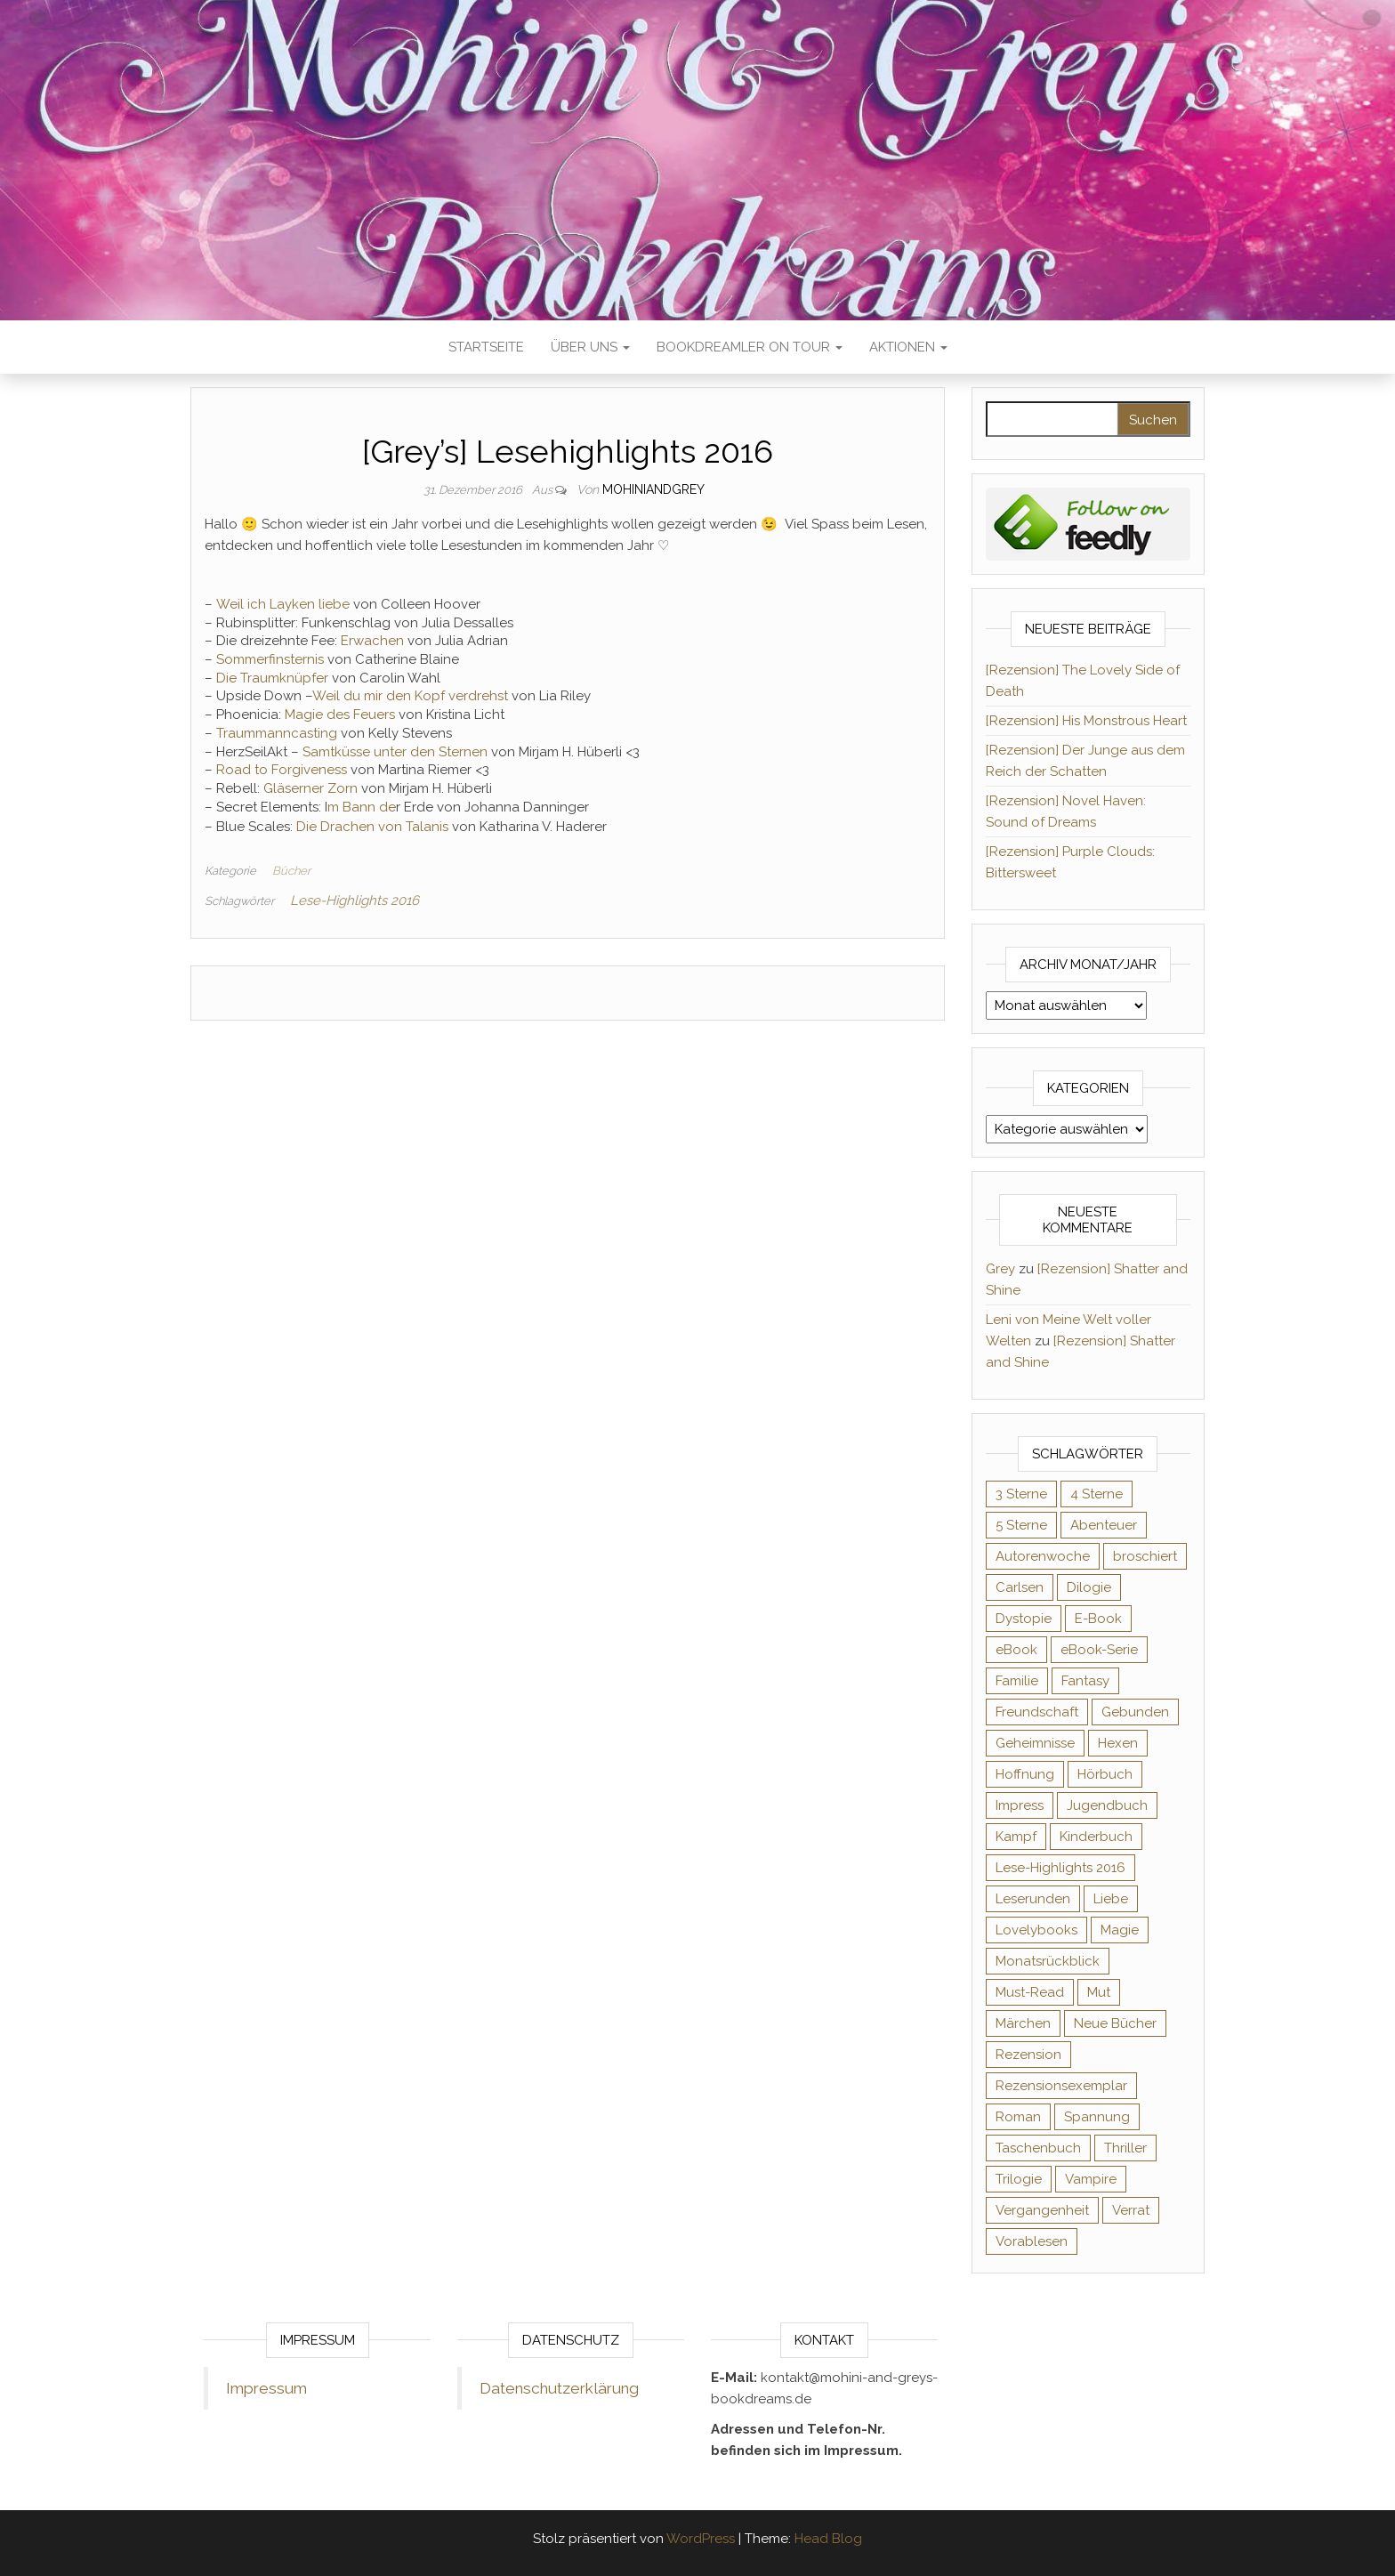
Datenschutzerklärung (559, 2388)
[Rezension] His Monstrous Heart (1086, 721)
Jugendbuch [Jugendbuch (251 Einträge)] (1107, 1805)
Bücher (291, 870)
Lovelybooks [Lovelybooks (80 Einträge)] (1036, 1930)
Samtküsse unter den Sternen (393, 752)
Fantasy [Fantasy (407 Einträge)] (1085, 1681)
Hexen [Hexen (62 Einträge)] (1118, 1743)
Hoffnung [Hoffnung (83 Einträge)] (1025, 1774)
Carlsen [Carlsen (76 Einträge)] (1020, 1587)
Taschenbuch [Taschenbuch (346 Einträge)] (1038, 2148)
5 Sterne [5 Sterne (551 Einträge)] (1021, 1525)
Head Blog (828, 2539)
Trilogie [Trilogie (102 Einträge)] (1019, 2179)
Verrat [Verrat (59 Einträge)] (1130, 2210)
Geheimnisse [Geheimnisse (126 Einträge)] (1035, 1743)
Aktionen (908, 347)
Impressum (266, 2388)
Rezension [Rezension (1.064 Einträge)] (1028, 2055)
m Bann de (361, 807)
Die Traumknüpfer (270, 678)
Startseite (486, 347)
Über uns (590, 347)
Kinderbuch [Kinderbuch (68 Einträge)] (1096, 1837)
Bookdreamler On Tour (750, 347)
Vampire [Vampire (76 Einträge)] (1091, 2179)
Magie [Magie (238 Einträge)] (1120, 1930)
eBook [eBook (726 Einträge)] (1016, 1650)
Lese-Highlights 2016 (354, 900)
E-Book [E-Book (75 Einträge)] (1098, 1619)
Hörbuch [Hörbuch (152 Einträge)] (1105, 1774)
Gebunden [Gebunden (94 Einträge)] (1135, 1712)
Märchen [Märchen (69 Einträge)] (1023, 2023)
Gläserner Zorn (309, 788)
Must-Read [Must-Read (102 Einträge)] (1030, 1992)
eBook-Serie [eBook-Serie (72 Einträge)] (1099, 1650)
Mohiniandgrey (653, 489)
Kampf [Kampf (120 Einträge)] (1016, 1837)
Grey (1000, 1269)
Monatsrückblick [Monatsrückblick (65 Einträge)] (1048, 1961)
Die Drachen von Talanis (370, 827)
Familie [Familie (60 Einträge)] (1017, 1681)
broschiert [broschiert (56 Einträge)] (1145, 1556)
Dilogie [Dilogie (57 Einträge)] (1089, 1587)
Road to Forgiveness (280, 770)
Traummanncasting (275, 733)
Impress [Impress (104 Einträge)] (1020, 1805)
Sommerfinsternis (268, 659)
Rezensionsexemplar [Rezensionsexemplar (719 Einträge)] (1061, 2086)
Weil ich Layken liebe (281, 604)
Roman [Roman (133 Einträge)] (1018, 2117)
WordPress (700, 2539)
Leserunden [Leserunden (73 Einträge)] (1033, 1899)
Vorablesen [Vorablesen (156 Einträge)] (1032, 2241)
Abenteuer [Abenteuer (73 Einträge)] (1103, 1525)
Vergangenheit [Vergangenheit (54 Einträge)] (1042, 2210)
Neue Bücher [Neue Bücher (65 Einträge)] (1115, 2023)
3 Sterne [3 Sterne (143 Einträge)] (1021, 1494)
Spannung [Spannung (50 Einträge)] (1097, 2117)
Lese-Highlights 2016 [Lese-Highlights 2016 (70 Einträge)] (1060, 1868)
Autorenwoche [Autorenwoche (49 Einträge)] (1043, 1556)
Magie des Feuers (338, 715)
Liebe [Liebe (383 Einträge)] (1110, 1899)
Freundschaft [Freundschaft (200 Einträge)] (1037, 1712)
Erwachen (370, 641)
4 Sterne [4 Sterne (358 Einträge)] (1096, 1494)
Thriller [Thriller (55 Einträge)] (1125, 2148)
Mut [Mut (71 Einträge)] (1098, 1992)
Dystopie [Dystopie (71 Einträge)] (1024, 1619)
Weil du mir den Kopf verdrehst (410, 696)
